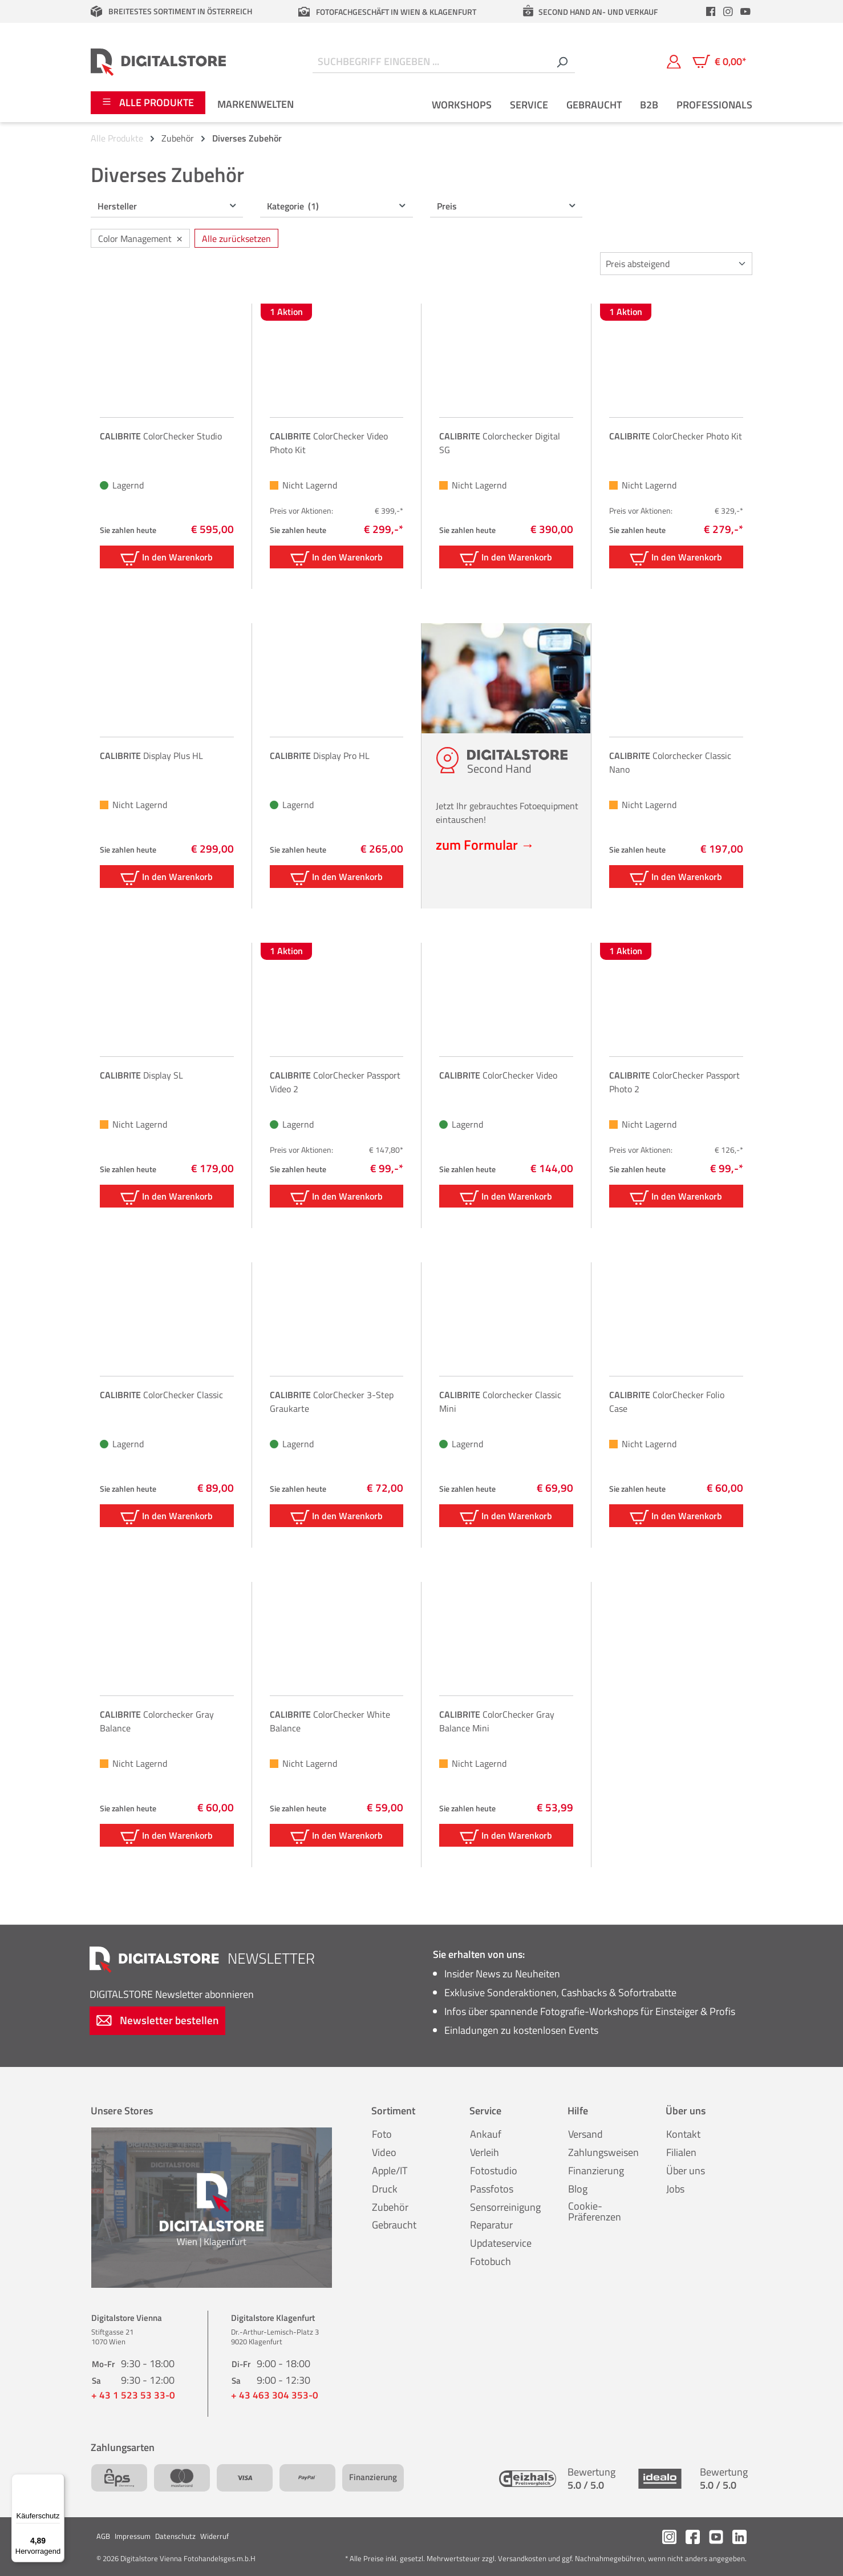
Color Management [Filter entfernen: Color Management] (140, 238)
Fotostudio (493, 2170)
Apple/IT (389, 2170)
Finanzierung (596, 2170)
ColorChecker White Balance (330, 1721)
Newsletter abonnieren (172, 1994)
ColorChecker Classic (161, 1395)
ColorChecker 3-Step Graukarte (332, 1401)
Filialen (681, 2152)
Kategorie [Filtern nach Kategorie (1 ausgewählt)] (337, 205)
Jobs (675, 2189)
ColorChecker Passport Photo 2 (674, 1082)
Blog (577, 2189)
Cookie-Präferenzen (594, 2211)
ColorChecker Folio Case (666, 1401)
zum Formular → (485, 844)
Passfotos (491, 2189)
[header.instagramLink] (728, 11)
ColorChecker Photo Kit (675, 436)
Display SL (141, 1075)
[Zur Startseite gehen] (158, 61)
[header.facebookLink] (711, 11)
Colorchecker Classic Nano (670, 762)
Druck (385, 2189)
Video (384, 2152)
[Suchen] (562, 62)
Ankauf (485, 2134)
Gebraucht (394, 2224)
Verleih (484, 2152)
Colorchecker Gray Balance (157, 1721)
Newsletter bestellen (157, 2020)
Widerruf (214, 2536)
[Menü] (57, 2481)
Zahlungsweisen (603, 2152)
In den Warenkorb (166, 558)
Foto (382, 2134)
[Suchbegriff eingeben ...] (431, 62)
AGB (103, 2536)
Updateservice (501, 2243)
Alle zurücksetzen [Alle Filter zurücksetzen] (236, 238)
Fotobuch (490, 2261)
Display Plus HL (151, 755)
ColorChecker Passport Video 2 (335, 1082)
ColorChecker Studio (161, 436)
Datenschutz (175, 2536)
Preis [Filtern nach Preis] (507, 205)
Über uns (685, 2170)
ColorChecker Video (498, 1075)
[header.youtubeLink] (745, 11)
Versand (585, 2134)
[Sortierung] (676, 263)
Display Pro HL (320, 755)
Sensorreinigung (505, 2207)
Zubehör (390, 2207)
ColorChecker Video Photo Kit (329, 443)
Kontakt (683, 2134)
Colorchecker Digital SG (499, 443)
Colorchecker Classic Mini (500, 1401)
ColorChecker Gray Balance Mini (496, 1721)
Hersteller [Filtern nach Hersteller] (167, 205)
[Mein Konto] (674, 61)
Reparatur (491, 2224)
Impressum (133, 2536)
